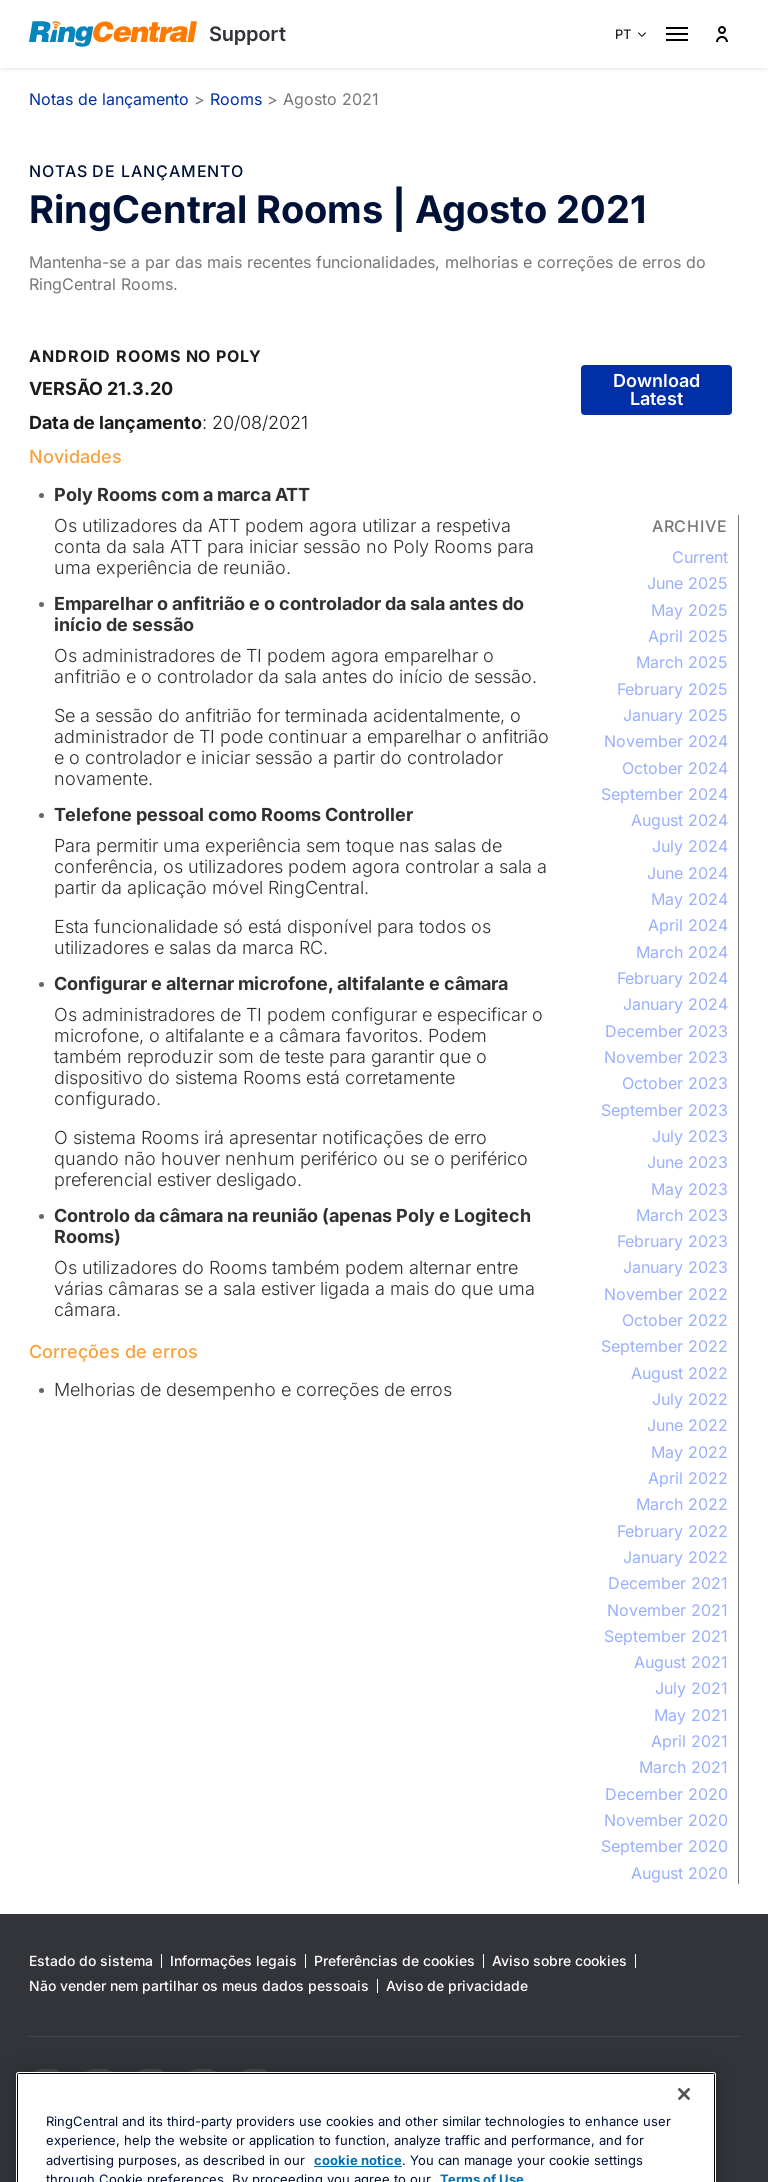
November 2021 (667, 1610)
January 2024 (675, 1004)
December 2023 (666, 1031)
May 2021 (691, 1715)
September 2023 (664, 1110)
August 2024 (679, 820)
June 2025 (687, 583)
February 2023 (672, 1241)
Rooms (236, 99)
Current (700, 557)
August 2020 (679, 1873)
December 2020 (666, 1794)
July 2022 (690, 1399)
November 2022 (666, 1294)
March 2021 (683, 1767)
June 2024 (687, 873)
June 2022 (687, 1425)
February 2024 (672, 978)
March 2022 (682, 1504)
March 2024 (682, 952)
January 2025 (675, 715)
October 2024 (675, 768)
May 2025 (689, 610)
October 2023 (675, 1083)
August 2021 (681, 1662)
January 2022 (675, 1557)
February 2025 (672, 689)
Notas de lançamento (109, 99)
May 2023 (689, 1189)
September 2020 (664, 1846)
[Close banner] (684, 2140)
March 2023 (682, 1215)
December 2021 (668, 1583)
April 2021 (689, 1741)
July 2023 (690, 1136)
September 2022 (664, 1346)
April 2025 (688, 636)
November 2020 (666, 1820)
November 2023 (666, 1057)
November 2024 (666, 741)
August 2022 (679, 1373)
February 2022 (672, 1531)
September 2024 (664, 794)
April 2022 (688, 1478)
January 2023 (675, 1267)
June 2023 (687, 1162)
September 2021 (666, 1636)
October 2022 (675, 1320)
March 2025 (682, 662)
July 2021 (691, 1688)
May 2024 (689, 899)
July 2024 (690, 846)
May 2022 (689, 1452)
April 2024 (688, 925)
